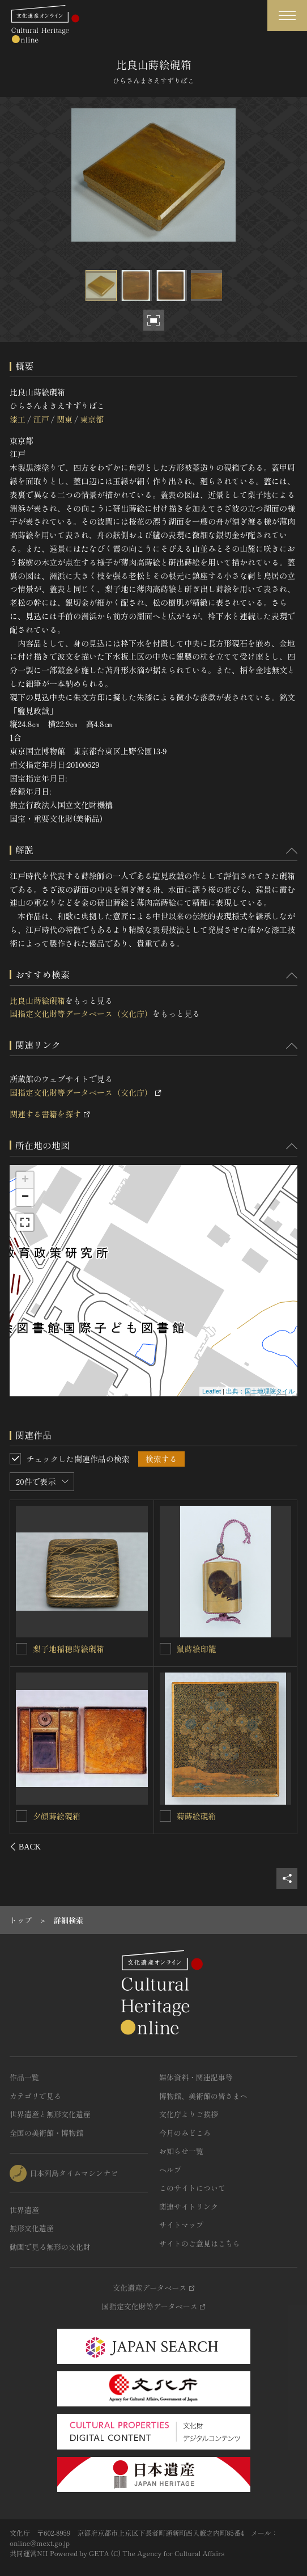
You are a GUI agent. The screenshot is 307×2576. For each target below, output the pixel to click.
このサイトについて (192, 2187)
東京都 (92, 419)
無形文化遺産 (32, 2228)
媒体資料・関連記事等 (196, 2077)
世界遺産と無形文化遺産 (50, 2114)
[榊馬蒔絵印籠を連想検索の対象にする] (165, 1816)
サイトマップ (181, 2224)
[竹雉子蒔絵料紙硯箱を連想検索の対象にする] (22, 1815)
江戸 (41, 419)
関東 (65, 419)
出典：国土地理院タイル (260, 1391)
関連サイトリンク (188, 2206)
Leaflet (211, 1391)
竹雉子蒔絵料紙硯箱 (69, 1815)
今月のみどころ (185, 2132)
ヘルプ (170, 2169)
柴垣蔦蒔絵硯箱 (61, 1648)
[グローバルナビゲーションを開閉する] (287, 15)
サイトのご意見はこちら (199, 2243)
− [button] (25, 1197)
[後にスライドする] (282, 1847)
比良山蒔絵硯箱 (37, 1000)
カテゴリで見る (35, 2096)
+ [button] (25, 1180)
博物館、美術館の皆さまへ (203, 2096)
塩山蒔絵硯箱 (200, 1648)
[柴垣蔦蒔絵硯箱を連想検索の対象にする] (22, 1648)
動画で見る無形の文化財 (50, 2246)
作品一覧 (24, 2077)
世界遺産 (24, 2210)
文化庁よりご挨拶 (188, 2114)
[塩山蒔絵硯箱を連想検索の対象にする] (165, 1648)
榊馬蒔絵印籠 (200, 1816)
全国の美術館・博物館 (46, 2132)
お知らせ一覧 (181, 2151)
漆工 (17, 419)
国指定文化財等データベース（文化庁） (81, 1013)
